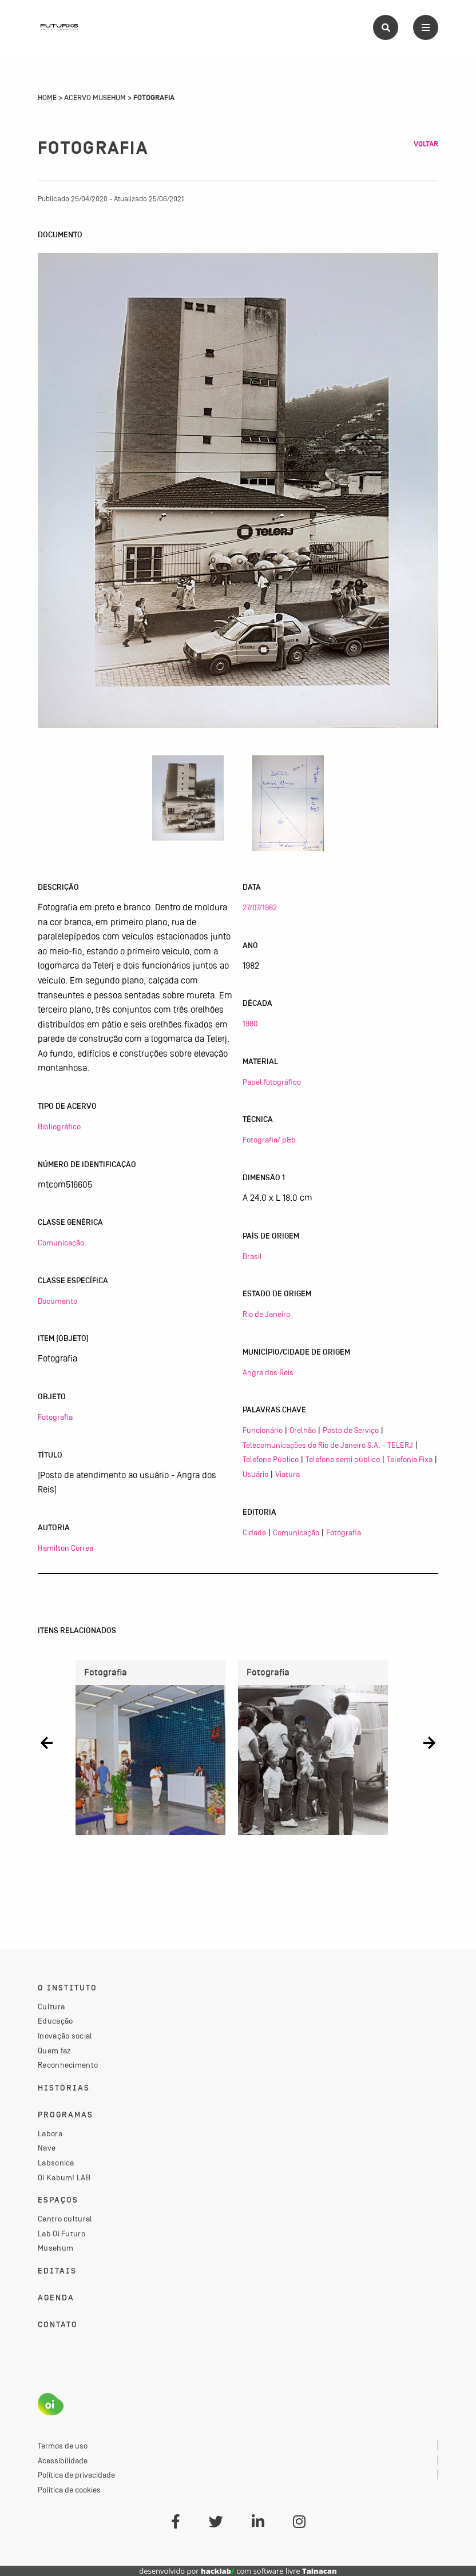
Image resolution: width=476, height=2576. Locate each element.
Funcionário (263, 1430)
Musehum (55, 2247)
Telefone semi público (343, 1459)
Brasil (252, 1256)
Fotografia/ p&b (269, 1139)
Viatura (287, 1474)
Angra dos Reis (268, 1372)
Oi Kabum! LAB (64, 2177)
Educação (55, 2020)
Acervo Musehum (95, 97)
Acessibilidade (63, 2460)
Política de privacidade (76, 2474)
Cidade (254, 1532)
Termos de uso (63, 2445)
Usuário (255, 1474)
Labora (50, 2133)
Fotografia (55, 1417)
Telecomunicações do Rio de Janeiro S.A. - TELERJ (328, 1445)
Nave (46, 2147)
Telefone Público (271, 1459)
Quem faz (54, 2050)
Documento (57, 1300)
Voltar (426, 144)
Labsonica (56, 2162)
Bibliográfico (59, 1126)
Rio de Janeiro (266, 1314)
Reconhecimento (68, 2064)
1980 (250, 1023)
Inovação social (65, 2035)
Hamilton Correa (65, 1547)
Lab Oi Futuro (61, 2233)
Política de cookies (69, 2489)
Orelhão (302, 1430)
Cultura (51, 2006)
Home (47, 97)
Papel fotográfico (272, 1081)
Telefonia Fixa (410, 1459)
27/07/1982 (260, 907)
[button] (46, 1743)
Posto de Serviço (351, 1430)
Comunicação (61, 1242)
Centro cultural (65, 2218)
